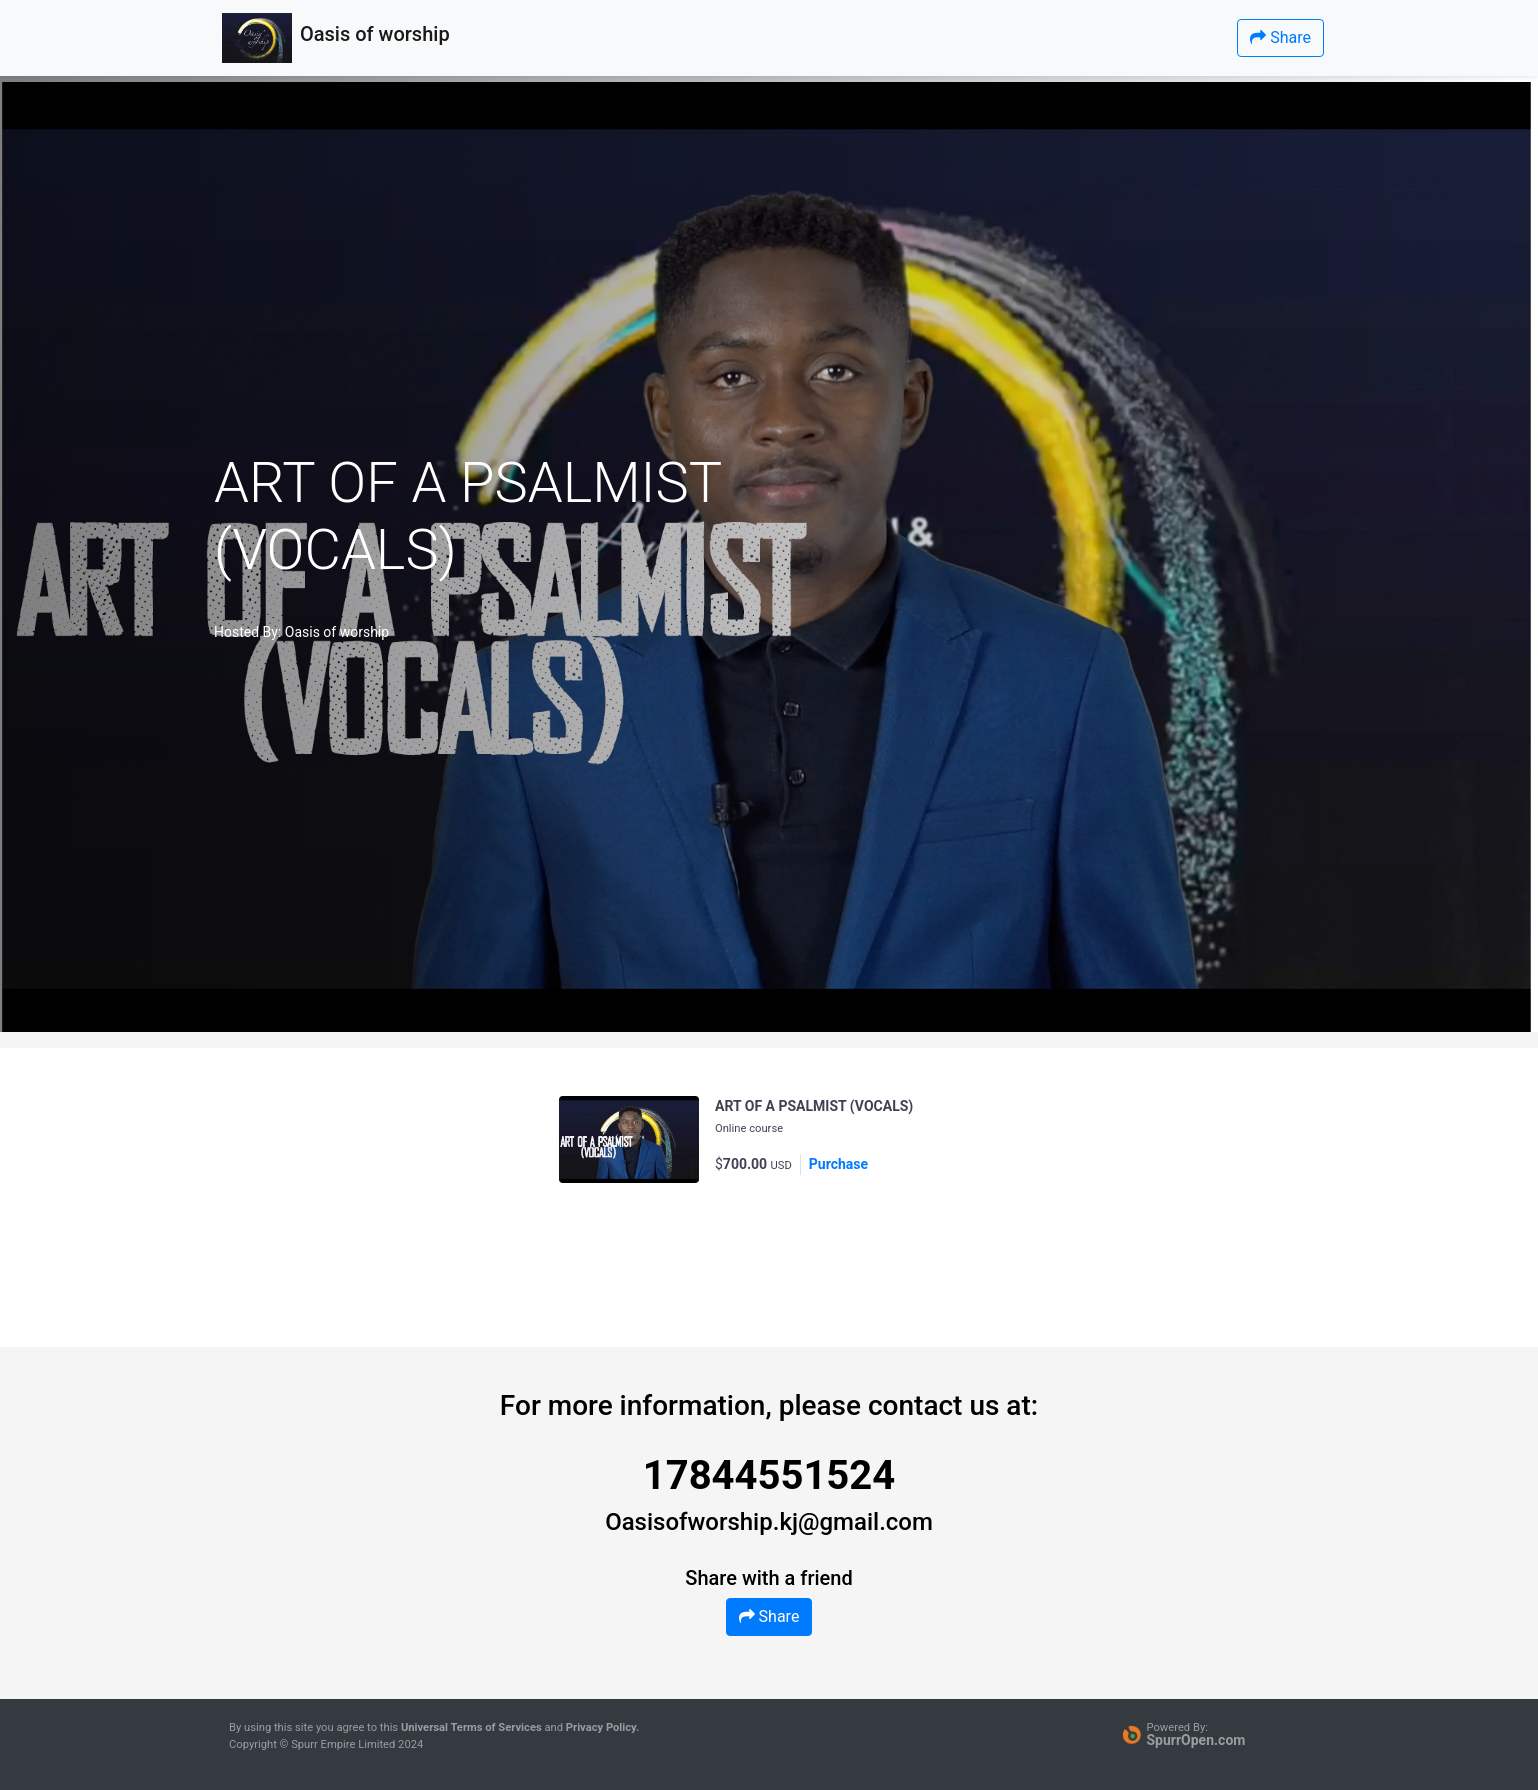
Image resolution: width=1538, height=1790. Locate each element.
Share (1280, 37)
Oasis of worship (337, 632)
